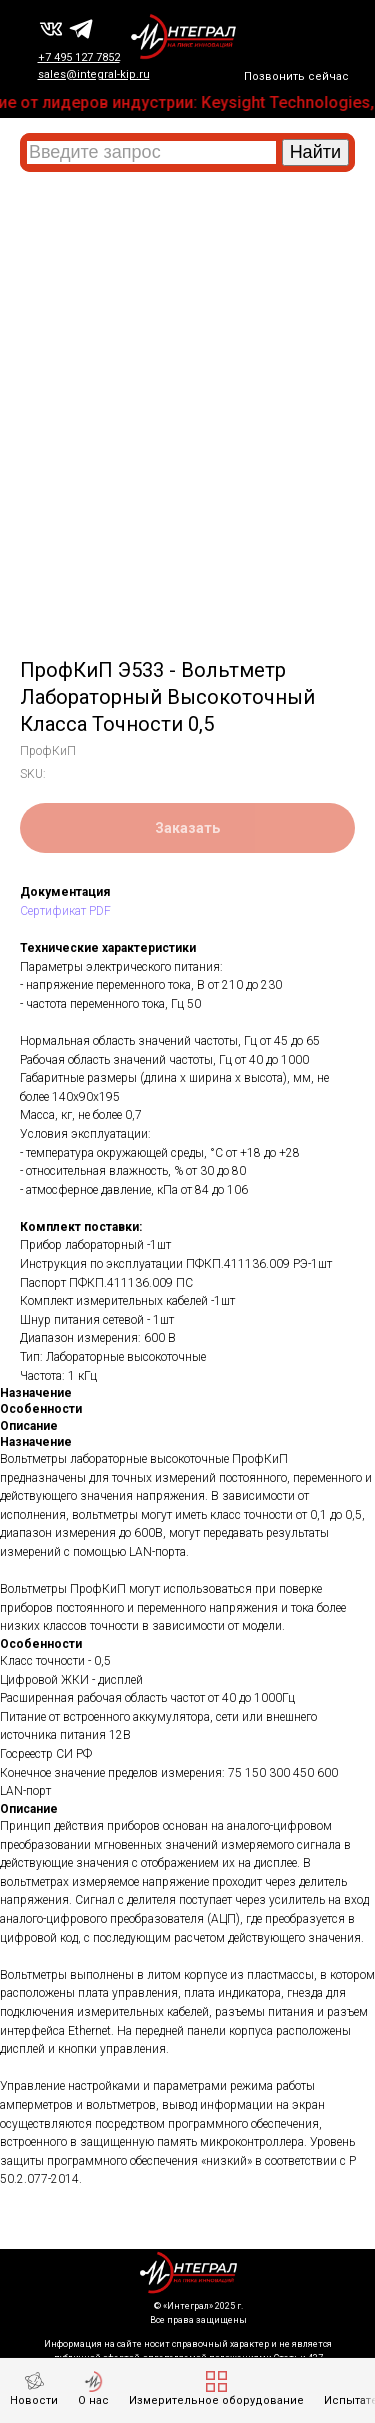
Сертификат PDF (65, 911)
